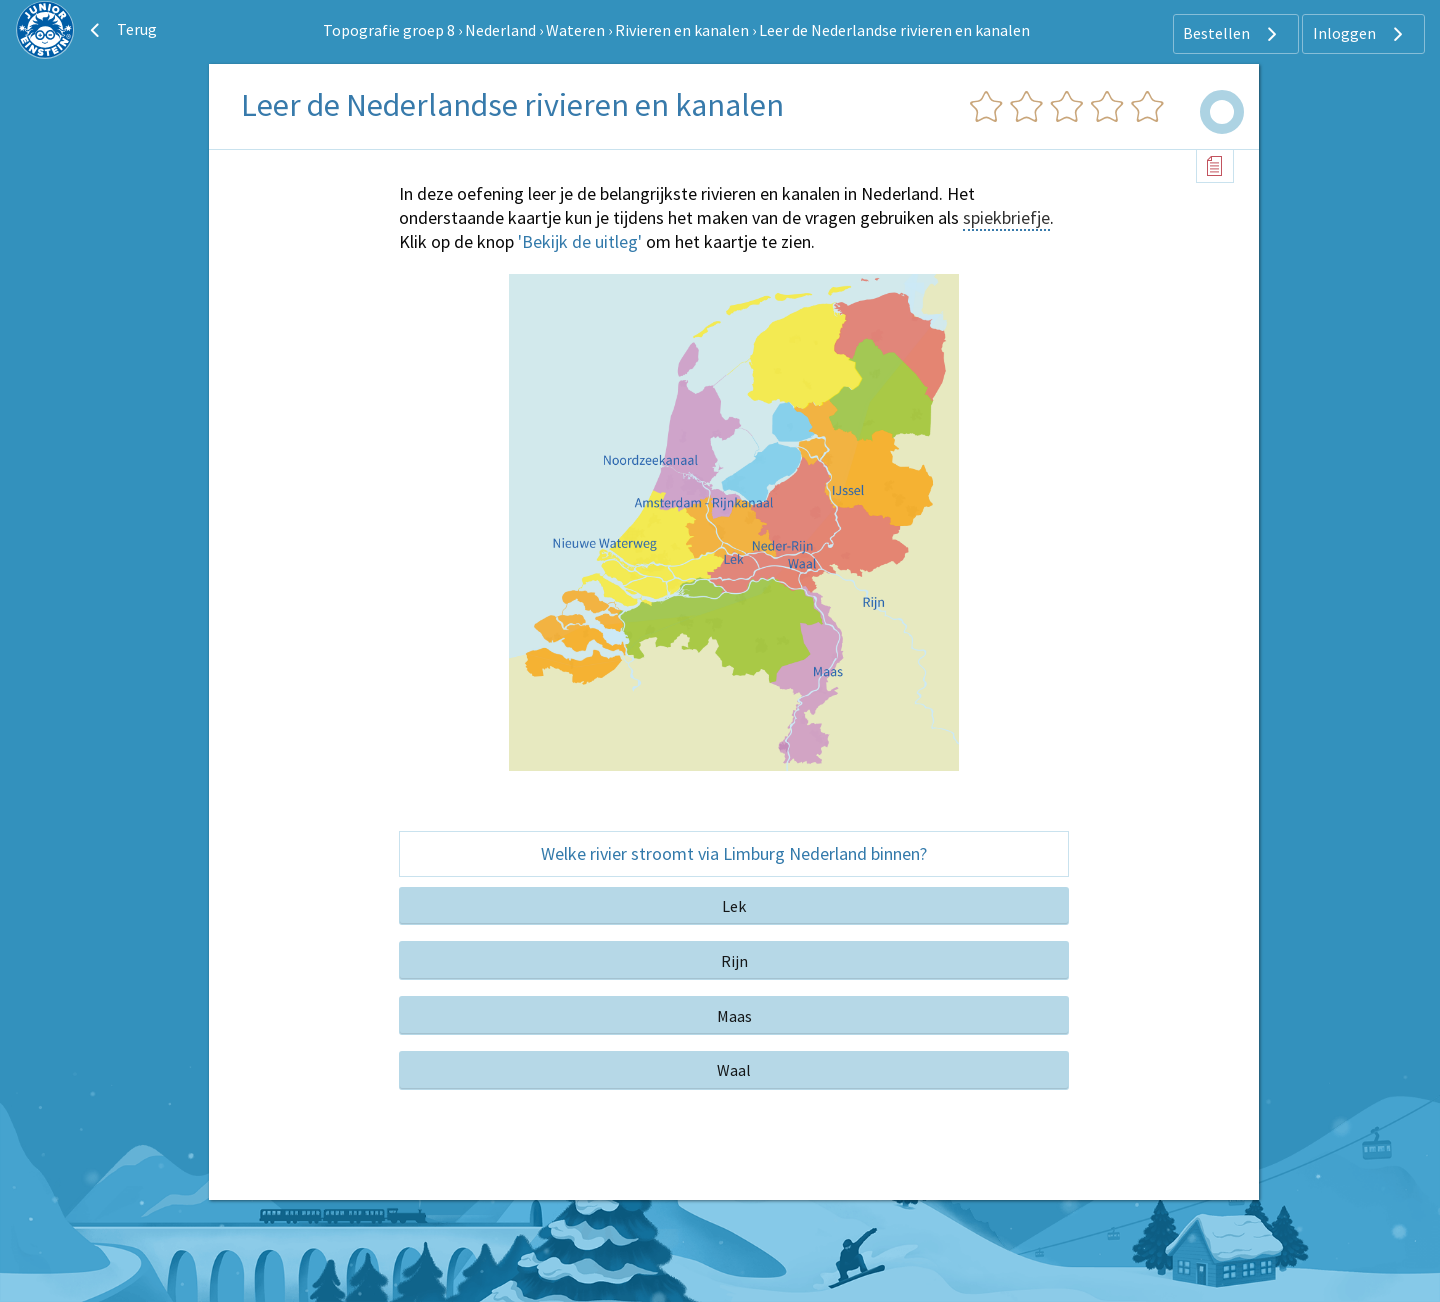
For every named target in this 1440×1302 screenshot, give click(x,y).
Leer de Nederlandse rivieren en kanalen (894, 30)
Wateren (575, 30)
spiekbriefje (1006, 217)
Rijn (734, 961)
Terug (121, 30)
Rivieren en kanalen (682, 30)
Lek (734, 906)
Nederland (500, 30)
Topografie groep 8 (389, 30)
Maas (734, 1016)
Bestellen (1232, 34)
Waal (734, 1070)
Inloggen (1360, 34)
